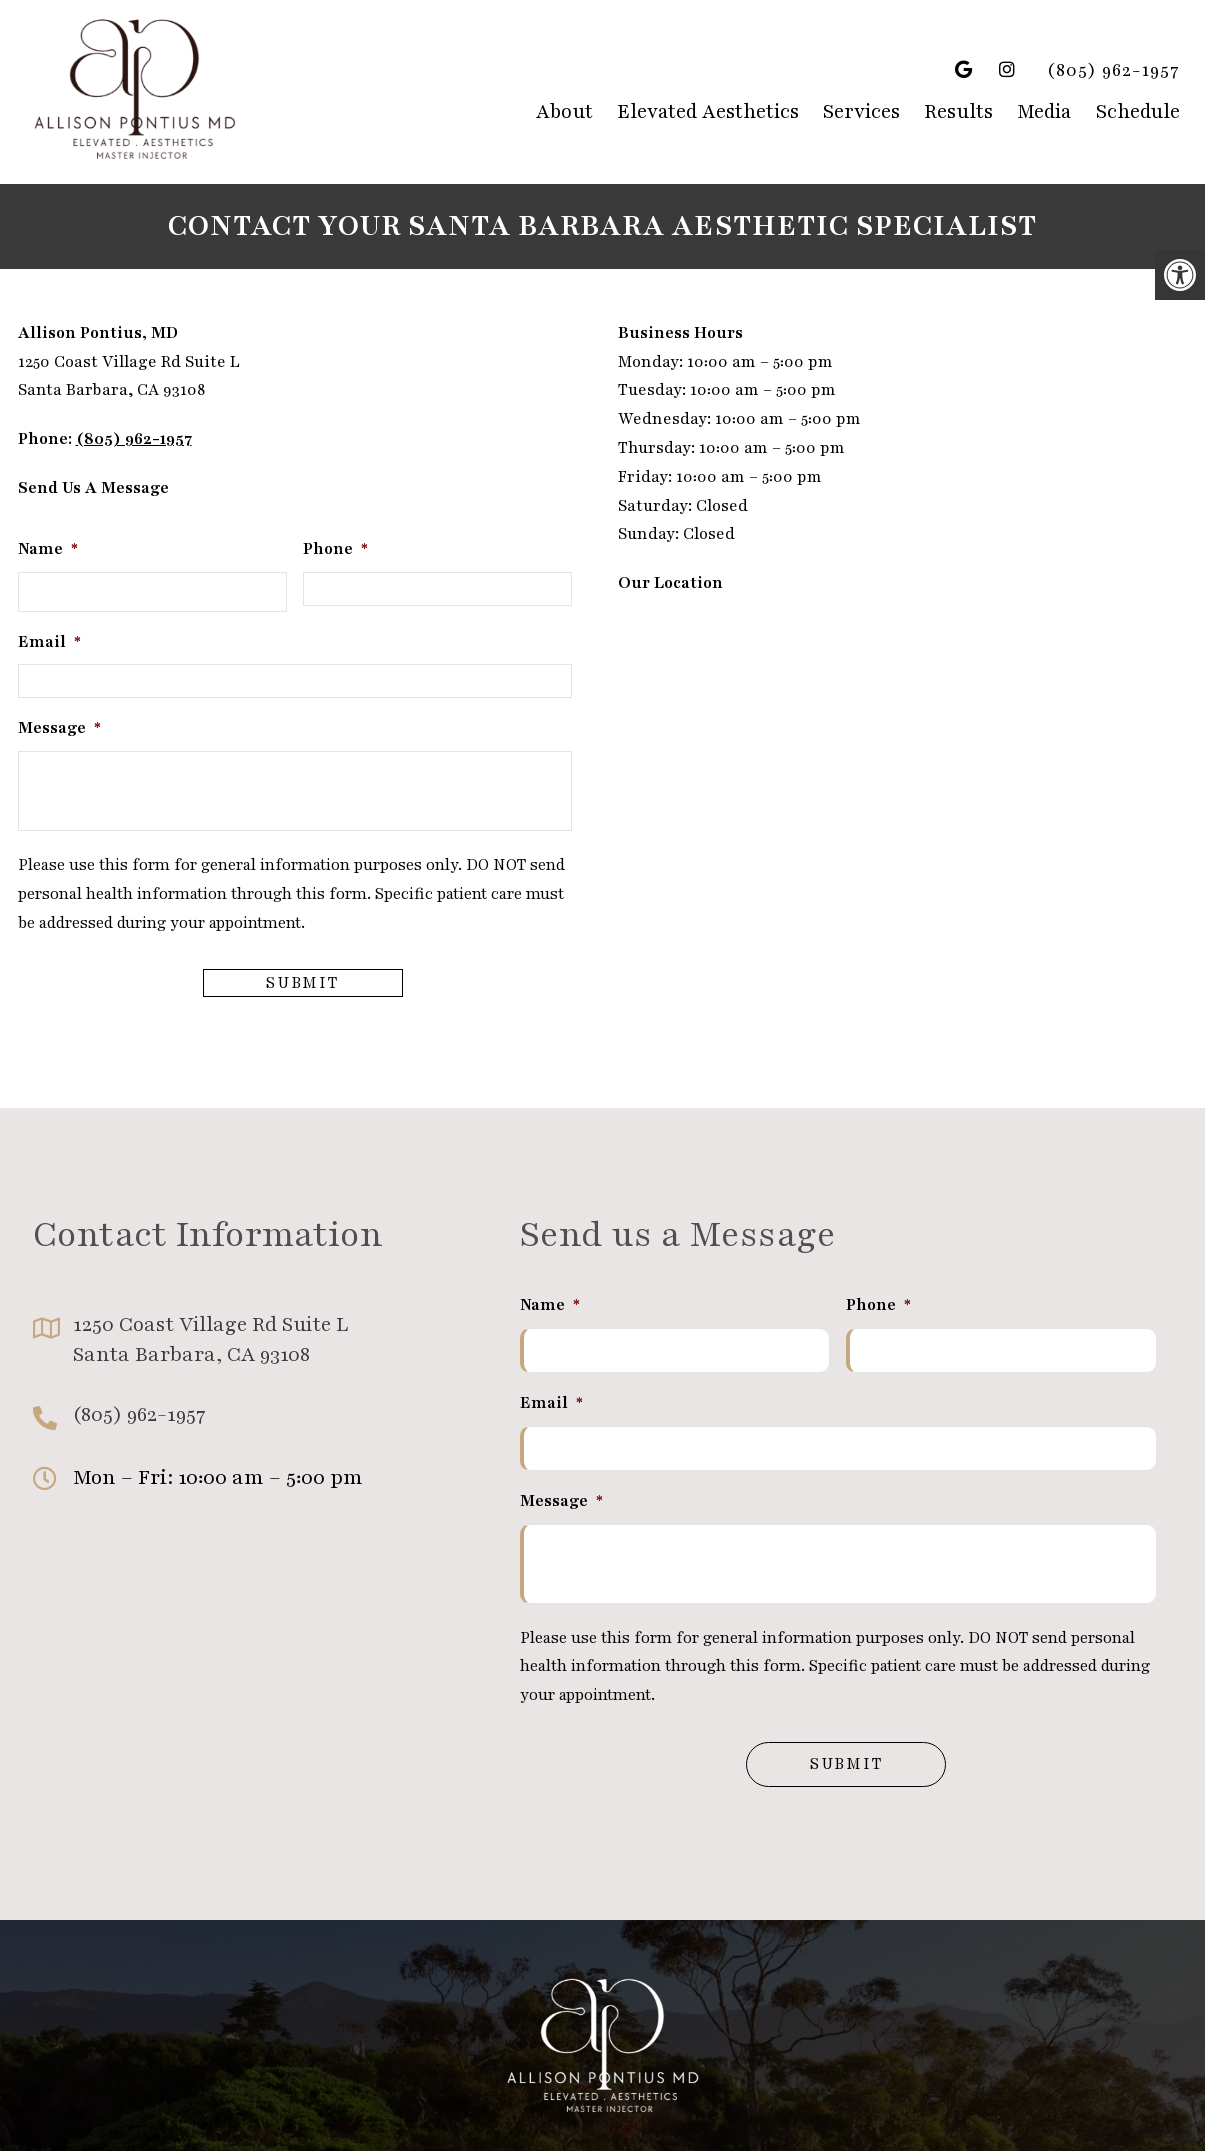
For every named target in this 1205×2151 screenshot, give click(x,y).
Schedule (1138, 112)
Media (1044, 112)
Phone (335, 549)
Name (48, 549)
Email (49, 642)
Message (59, 728)
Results (958, 112)
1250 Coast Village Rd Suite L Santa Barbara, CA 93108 (210, 1339)
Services (861, 112)
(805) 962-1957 (1113, 70)
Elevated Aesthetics (708, 112)
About (564, 112)
